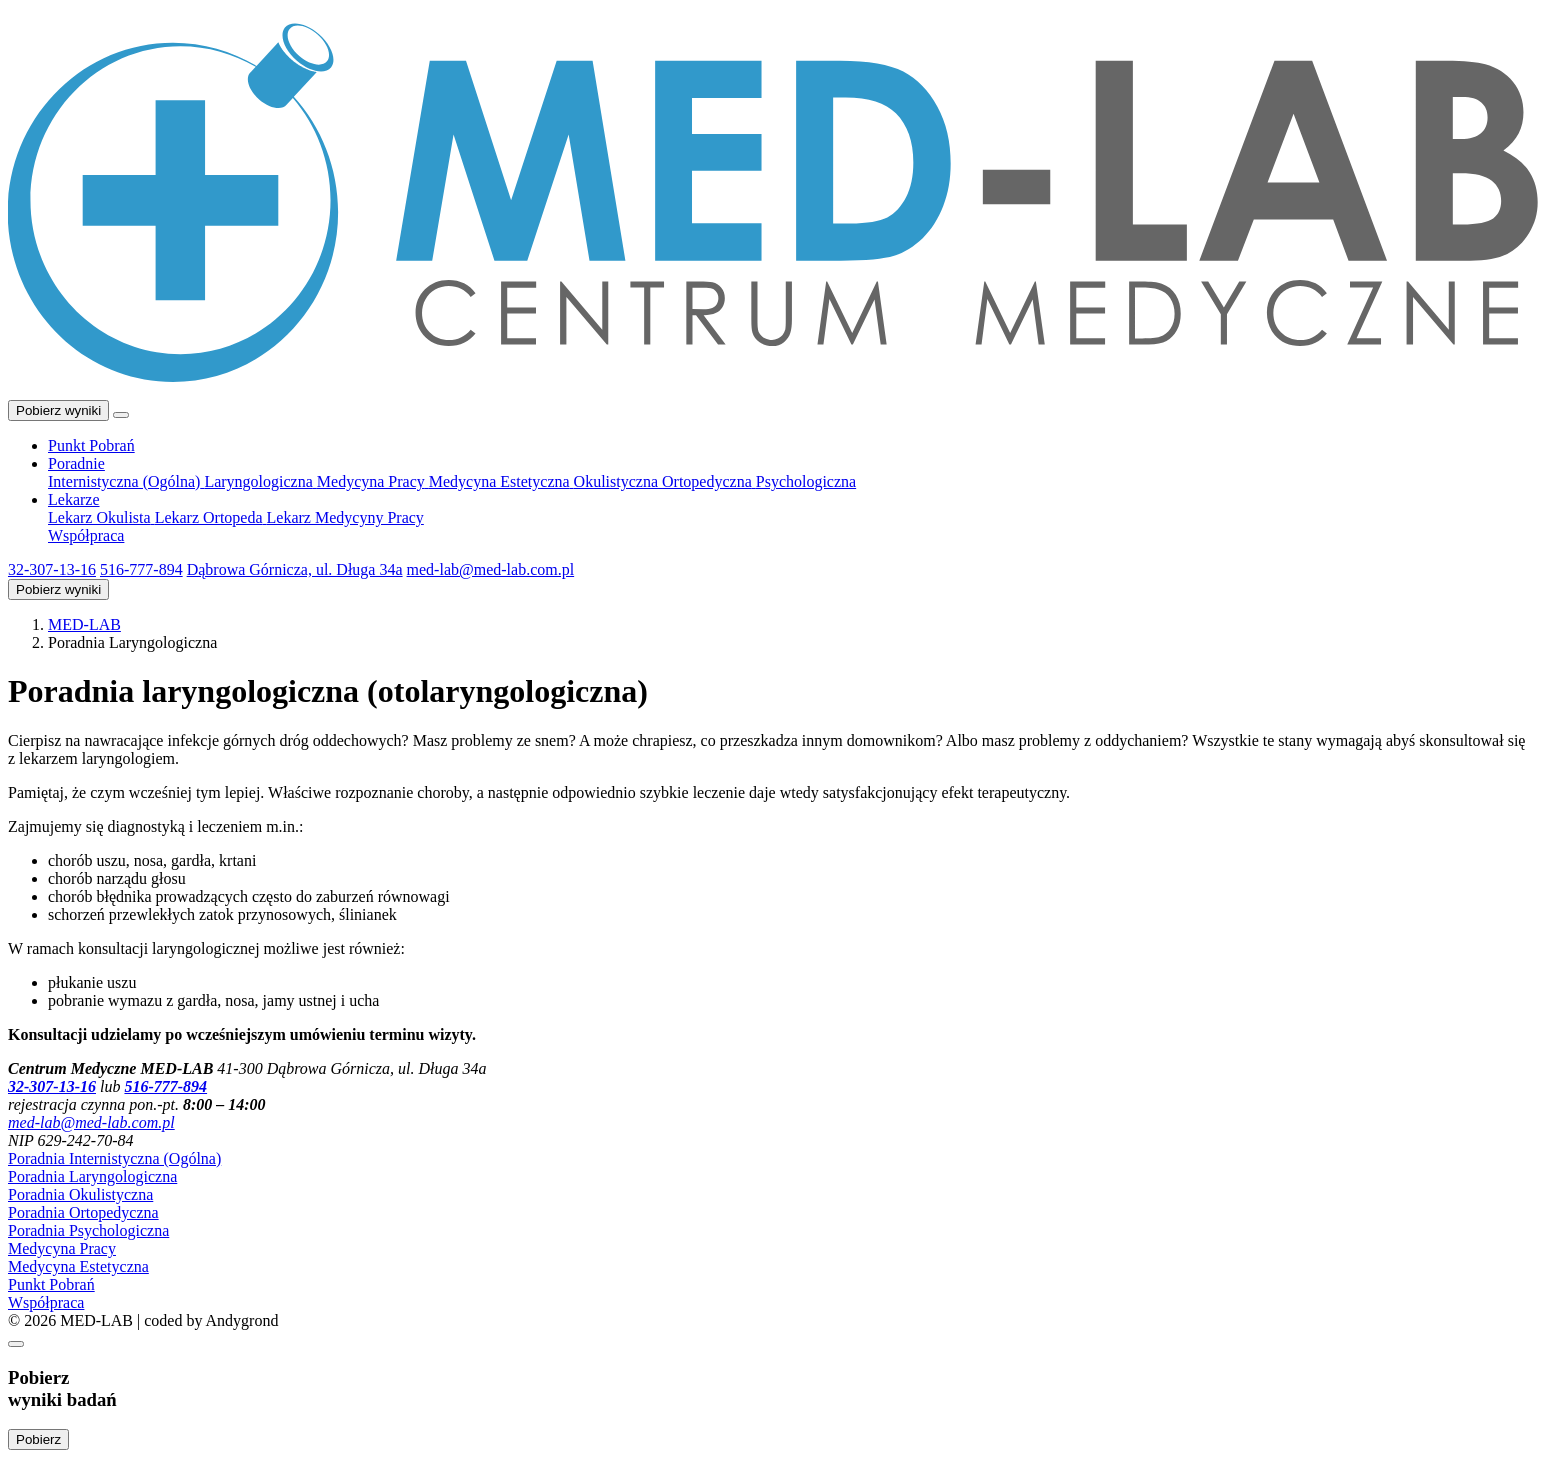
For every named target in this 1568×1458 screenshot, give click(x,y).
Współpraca (46, 1302)
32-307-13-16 (52, 569)
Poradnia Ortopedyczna (83, 1212)
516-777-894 (141, 569)
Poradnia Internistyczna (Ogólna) (114, 1158)
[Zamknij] (16, 1344)
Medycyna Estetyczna (78, 1266)
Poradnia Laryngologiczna (92, 1176)
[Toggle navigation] (121, 415)
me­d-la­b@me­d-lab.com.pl (491, 569)
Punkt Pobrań (51, 1284)
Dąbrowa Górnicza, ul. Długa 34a (295, 569)
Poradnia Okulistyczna (80, 1194)
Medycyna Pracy (62, 1248)
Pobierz (38, 1439)
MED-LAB (84, 624)
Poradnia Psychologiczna (88, 1230)
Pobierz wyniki (58, 410)
